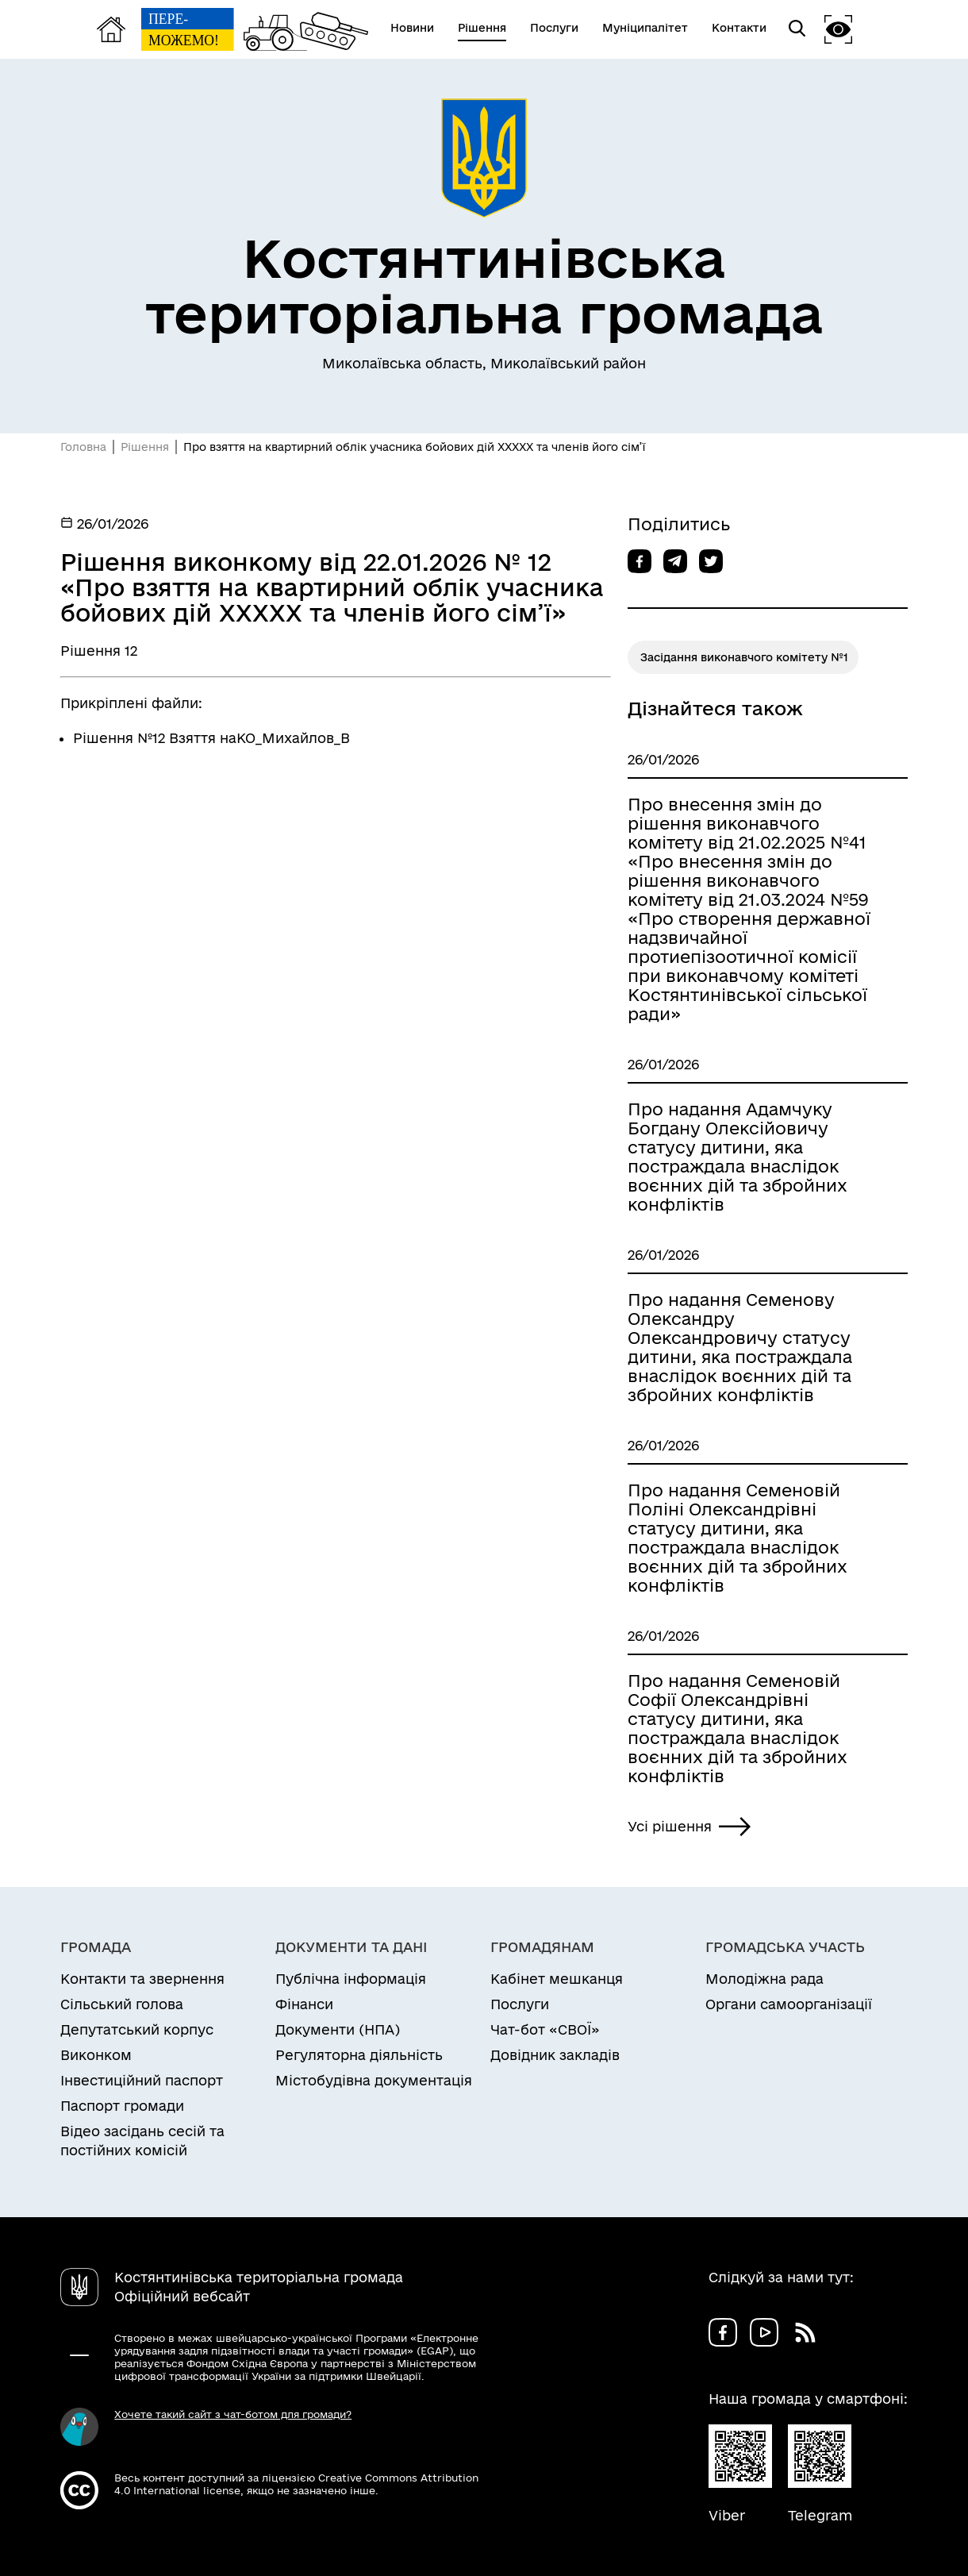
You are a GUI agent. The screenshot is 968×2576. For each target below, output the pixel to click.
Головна (83, 447)
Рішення (145, 447)
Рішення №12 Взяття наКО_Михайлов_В (211, 737)
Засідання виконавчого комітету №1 (744, 657)
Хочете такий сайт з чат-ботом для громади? (232, 2414)
